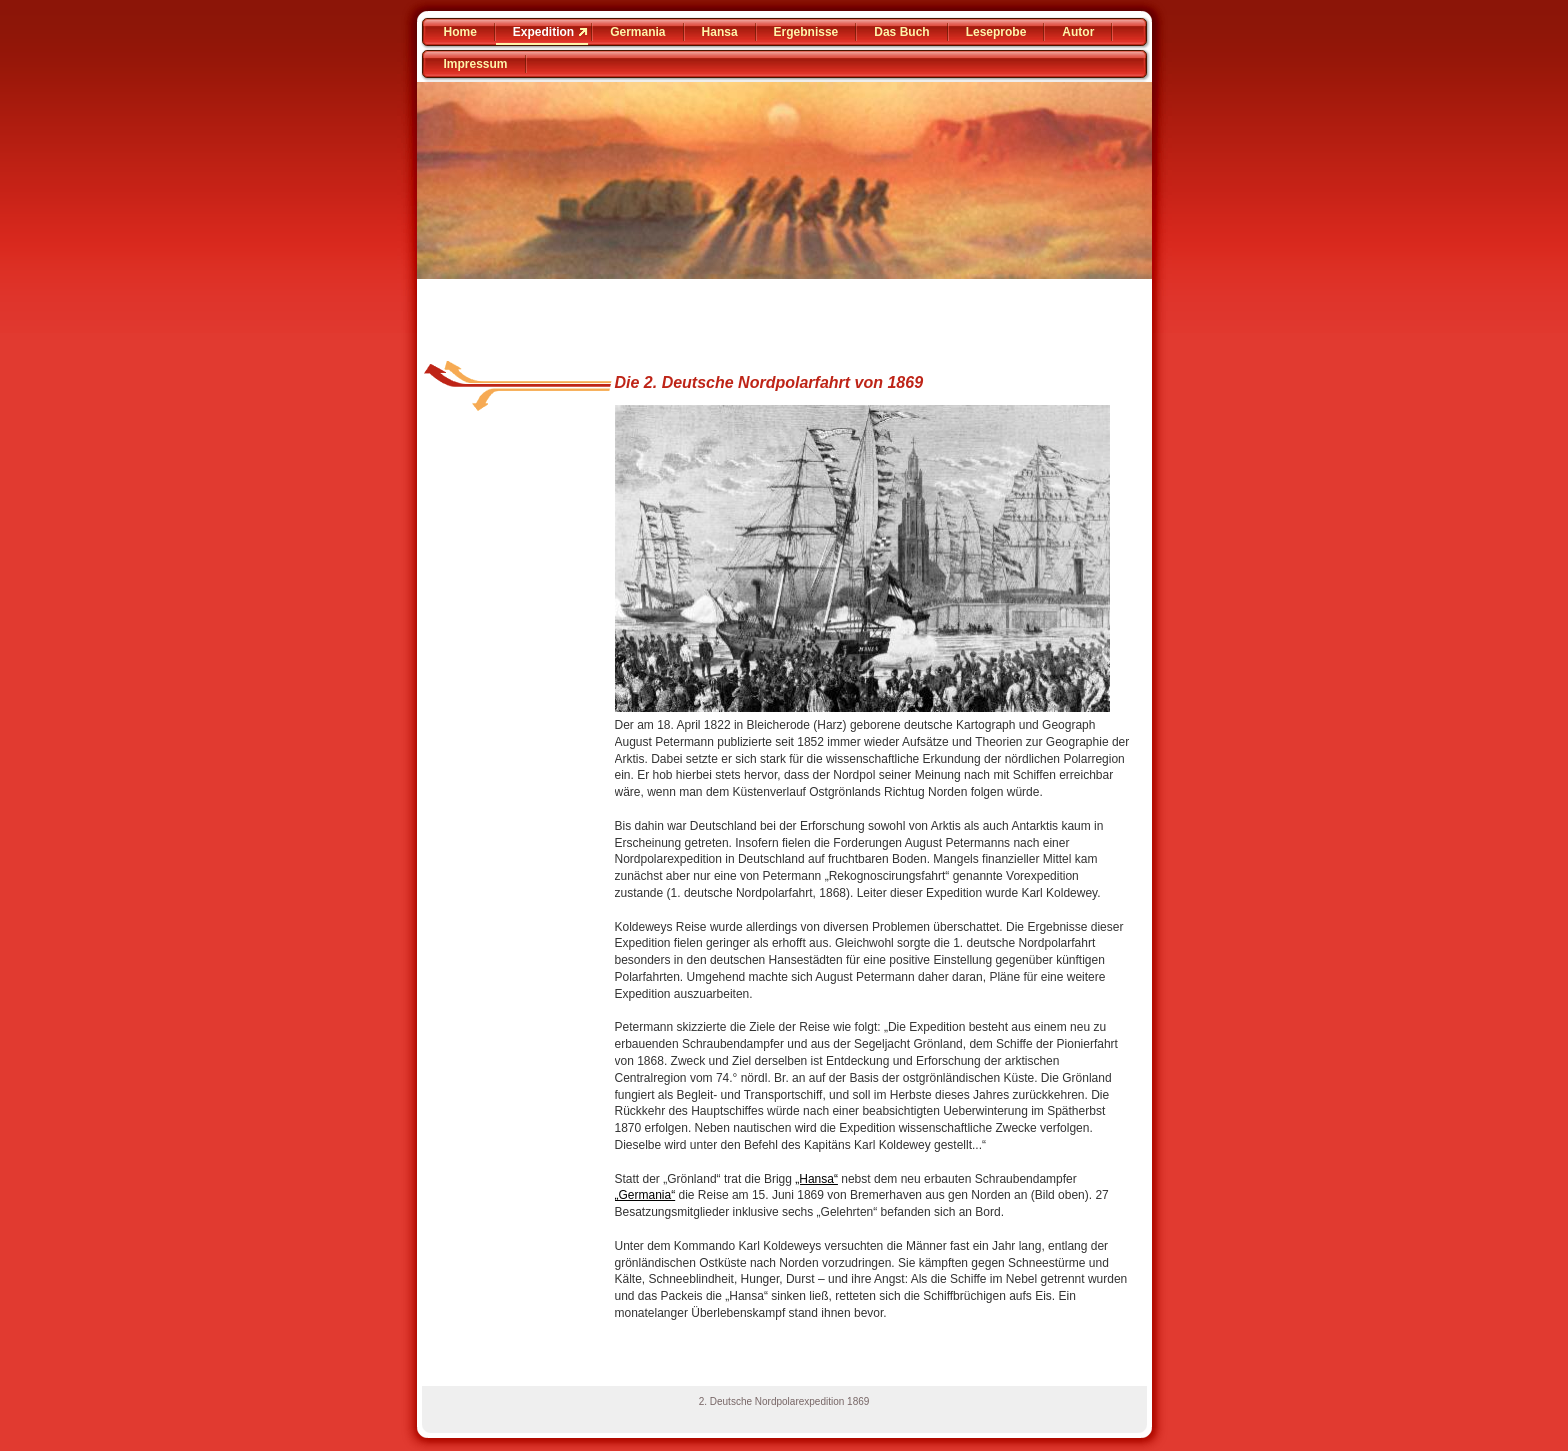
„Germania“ (645, 1195)
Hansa (720, 32)
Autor (1078, 32)
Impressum (476, 64)
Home (460, 32)
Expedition (543, 32)
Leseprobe (996, 32)
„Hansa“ (816, 1179)
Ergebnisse (806, 32)
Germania (637, 32)
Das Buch (901, 32)
